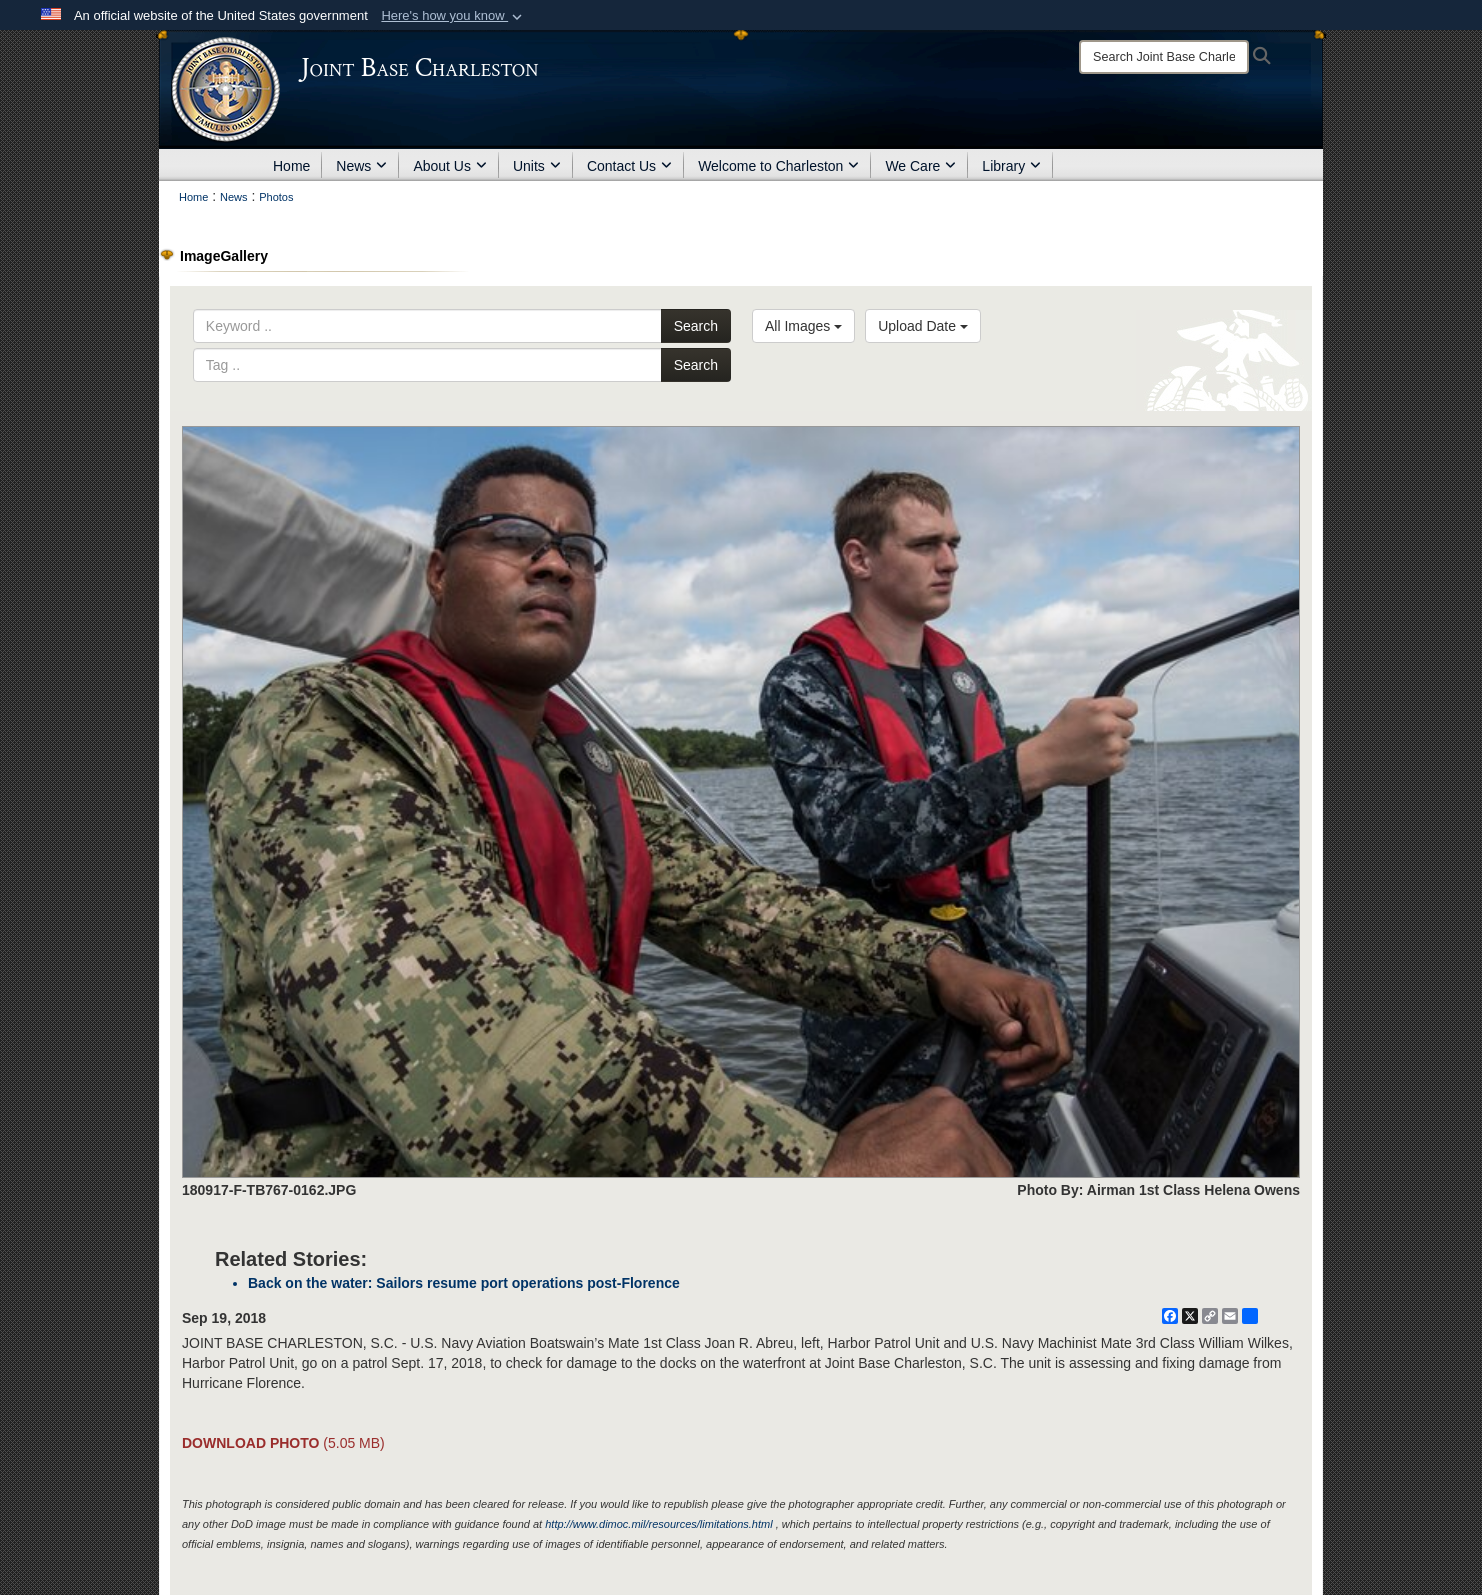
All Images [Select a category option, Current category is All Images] (803, 326)
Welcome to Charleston (778, 166)
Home (291, 166)
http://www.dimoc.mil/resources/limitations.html (658, 1524)
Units (537, 166)
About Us (450, 166)
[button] (453, 16)
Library (1011, 166)
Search (696, 326)
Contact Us (629, 166)
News (361, 166)
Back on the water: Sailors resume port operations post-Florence (464, 1283)
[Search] (1164, 57)
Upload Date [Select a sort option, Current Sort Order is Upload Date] (923, 326)
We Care (920, 166)
